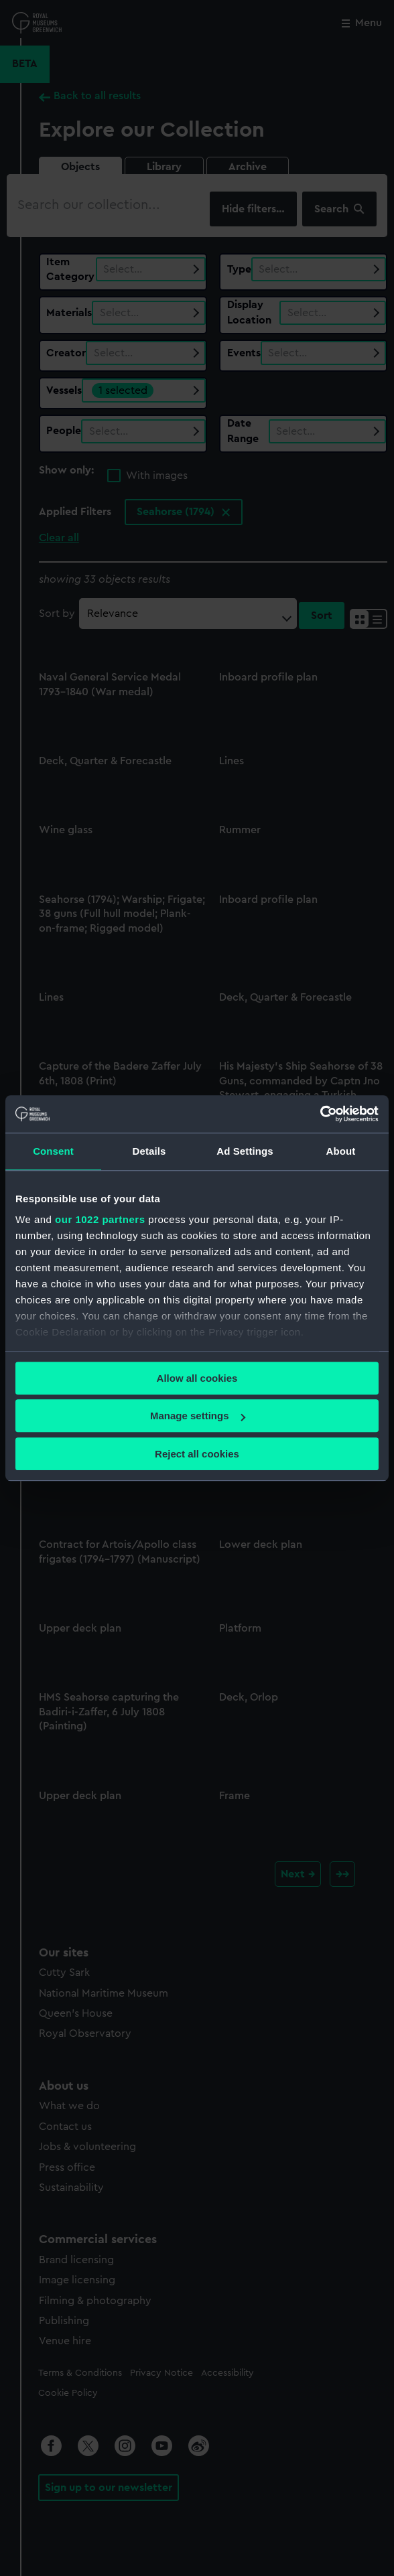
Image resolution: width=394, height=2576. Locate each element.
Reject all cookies (197, 1453)
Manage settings (197, 1415)
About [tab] (341, 1151)
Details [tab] (149, 1151)
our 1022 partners (100, 1219)
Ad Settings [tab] (244, 1151)
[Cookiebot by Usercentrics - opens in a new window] (320, 1114)
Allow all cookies (197, 1378)
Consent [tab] (53, 1151)
